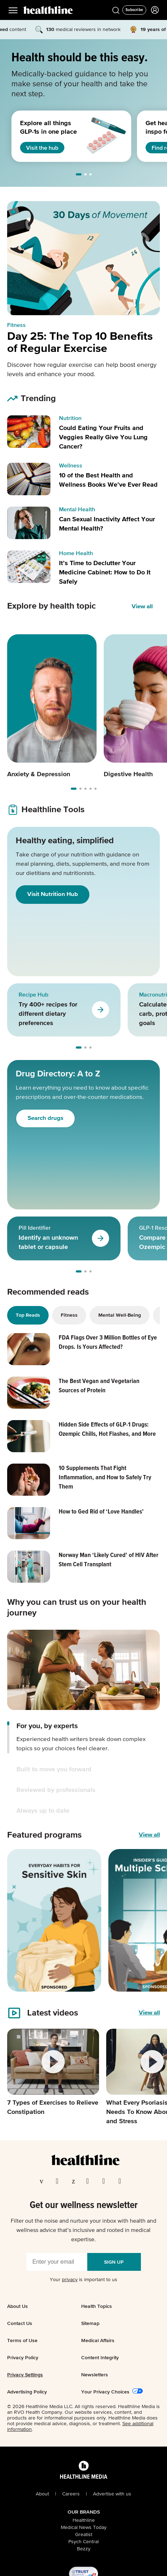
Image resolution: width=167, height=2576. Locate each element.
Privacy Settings (25, 2374)
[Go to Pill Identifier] (100, 1238)
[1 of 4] (54, 1920)
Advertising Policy (27, 2392)
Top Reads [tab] (28, 1315)
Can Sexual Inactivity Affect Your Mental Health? (107, 524)
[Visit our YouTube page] (105, 2181)
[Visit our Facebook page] (43, 2181)
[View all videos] (149, 2013)
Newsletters (94, 2374)
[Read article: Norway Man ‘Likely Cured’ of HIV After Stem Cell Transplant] (83, 1567)
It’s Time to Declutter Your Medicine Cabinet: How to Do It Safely (105, 572)
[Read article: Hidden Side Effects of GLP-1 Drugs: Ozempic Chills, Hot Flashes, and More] (83, 1436)
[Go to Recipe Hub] (100, 1009)
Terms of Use (22, 2340)
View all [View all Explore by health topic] (142, 607)
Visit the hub (42, 147)
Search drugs (45, 1118)
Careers (71, 2494)
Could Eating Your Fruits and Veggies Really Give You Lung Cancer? (103, 437)
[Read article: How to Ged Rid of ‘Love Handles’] (83, 1523)
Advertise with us (112, 2494)
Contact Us (19, 2323)
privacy (70, 2279)
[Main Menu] (13, 9)
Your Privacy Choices (105, 2392)
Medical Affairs (97, 2340)
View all (149, 1835)
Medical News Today (84, 2527)
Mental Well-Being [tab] (119, 1315)
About (42, 2494)
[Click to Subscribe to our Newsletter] (134, 10)
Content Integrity (100, 2357)
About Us (17, 2306)
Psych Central (83, 2541)
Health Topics (96, 2306)
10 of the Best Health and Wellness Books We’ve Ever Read (108, 480)
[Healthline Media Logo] (83, 2476)
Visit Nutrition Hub (52, 894)
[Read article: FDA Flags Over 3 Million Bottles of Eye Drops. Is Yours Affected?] (83, 1349)
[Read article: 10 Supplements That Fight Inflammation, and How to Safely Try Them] (83, 1480)
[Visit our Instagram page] (89, 2181)
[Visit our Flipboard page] (122, 2181)
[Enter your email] (57, 2262)
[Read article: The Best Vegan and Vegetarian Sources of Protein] (83, 1393)
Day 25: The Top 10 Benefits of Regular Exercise (80, 342)
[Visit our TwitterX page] (59, 2181)
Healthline (84, 2520)
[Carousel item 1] (52, 706)
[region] (83, 136)
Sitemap (90, 2323)
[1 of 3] (60, 136)
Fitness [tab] (69, 1315)
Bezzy (83, 2548)
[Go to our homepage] (85, 2160)
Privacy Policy (22, 2357)
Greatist (83, 2534)
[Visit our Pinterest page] (74, 2181)
